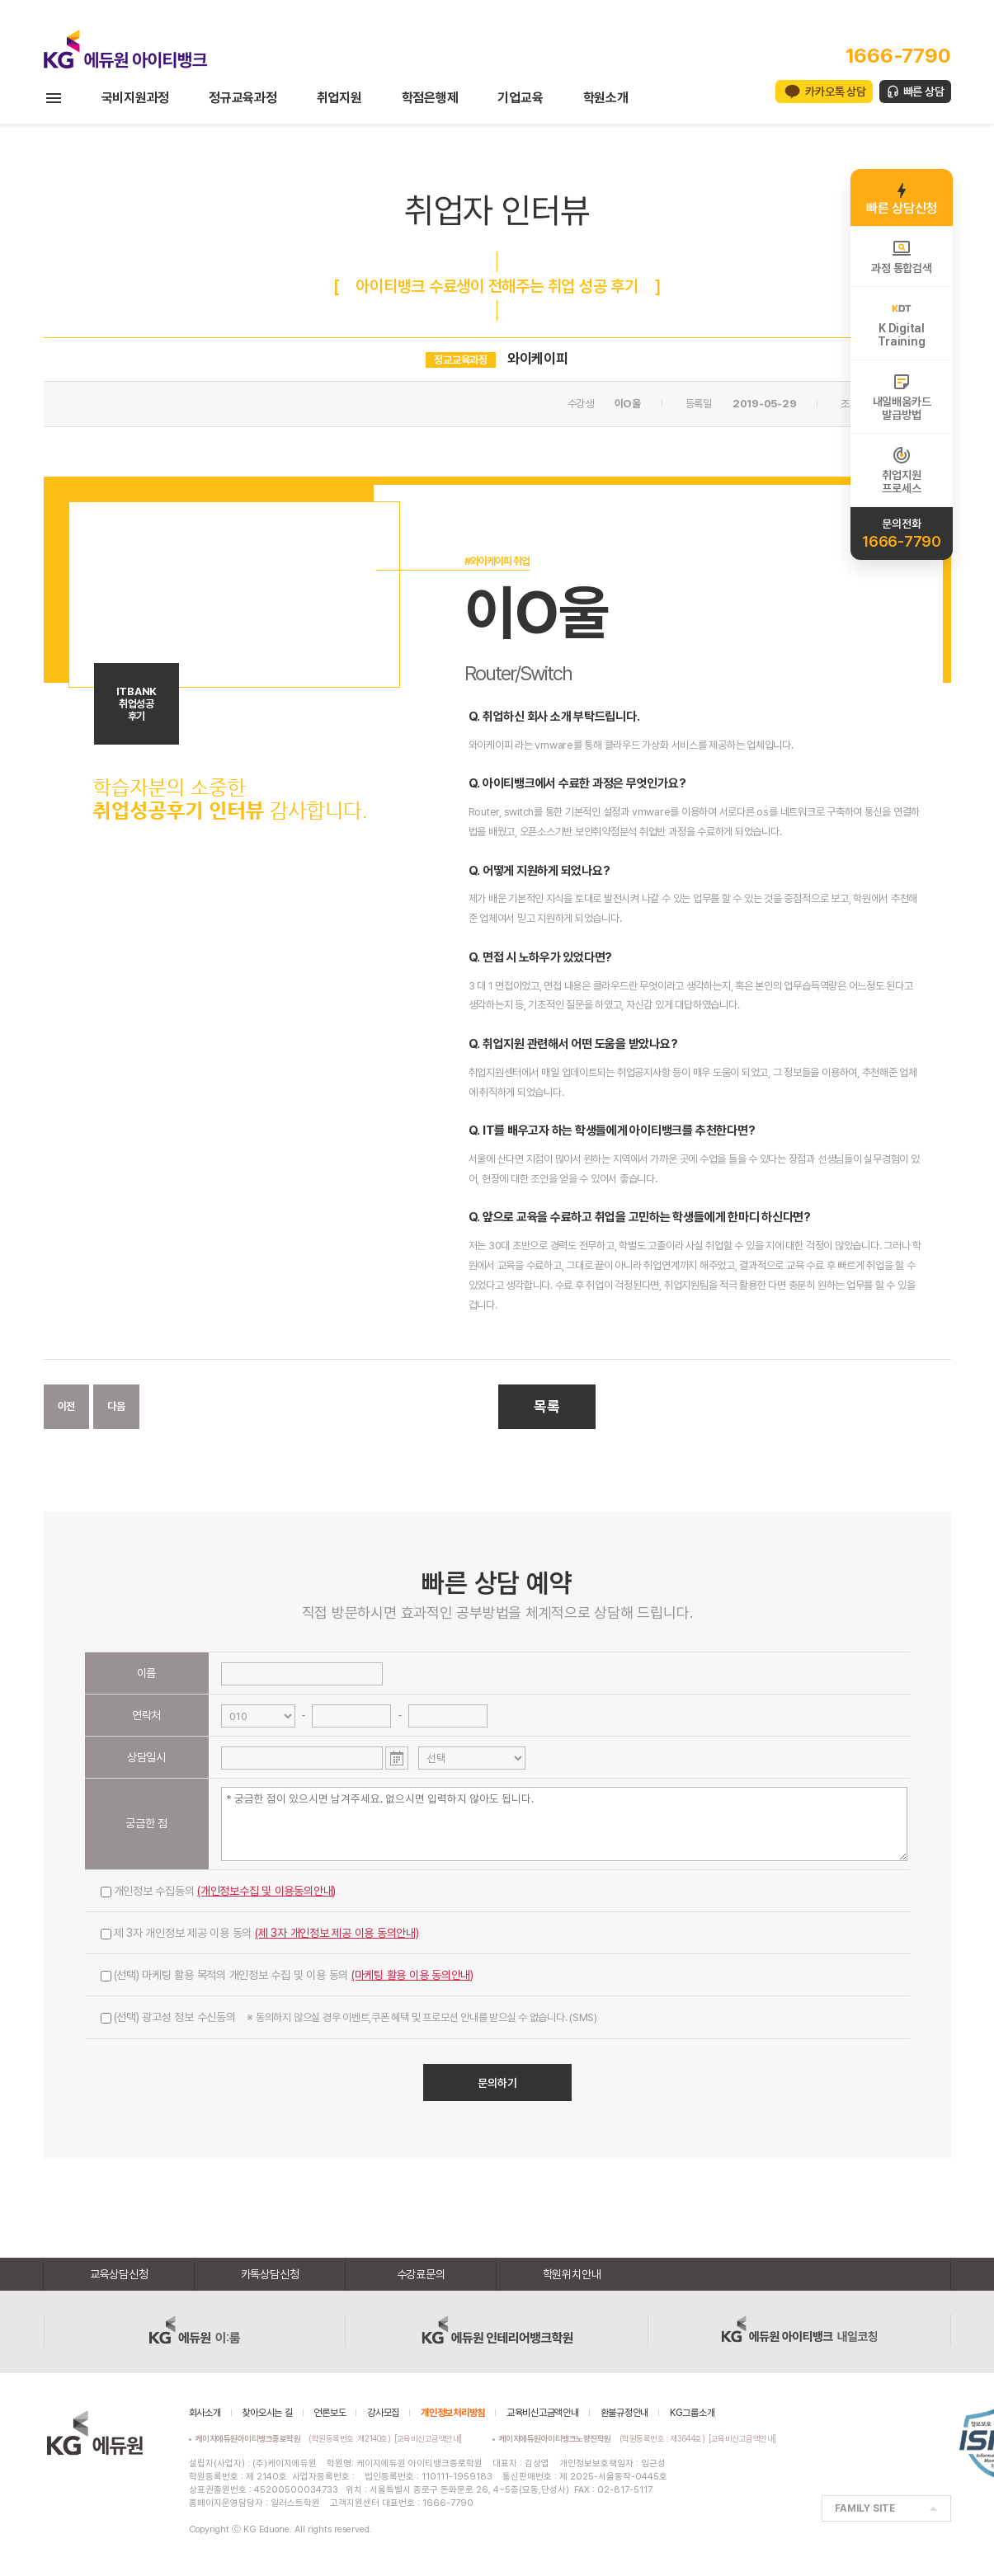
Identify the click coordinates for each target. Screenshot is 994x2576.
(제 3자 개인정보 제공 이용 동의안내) (337, 1932)
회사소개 (205, 2413)
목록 (547, 1406)
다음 (116, 1406)
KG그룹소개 (692, 2413)
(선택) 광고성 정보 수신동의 (349, 2017)
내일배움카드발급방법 (902, 396)
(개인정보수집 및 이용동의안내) (266, 1890)
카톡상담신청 (270, 2274)
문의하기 (497, 2082)
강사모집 (383, 2413)
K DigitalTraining (901, 323)
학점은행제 (430, 98)
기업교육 (520, 98)
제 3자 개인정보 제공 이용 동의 (260, 1932)
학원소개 (606, 98)
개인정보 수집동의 (219, 1890)
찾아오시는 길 (267, 2413)
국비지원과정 (135, 98)
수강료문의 (421, 2274)
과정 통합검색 (901, 256)
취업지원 (339, 98)
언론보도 (329, 2413)
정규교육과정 (243, 98)
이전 (67, 1406)
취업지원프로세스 (901, 470)
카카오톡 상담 (835, 91)
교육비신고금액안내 (542, 2413)
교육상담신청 (119, 2274)
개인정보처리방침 (453, 2413)
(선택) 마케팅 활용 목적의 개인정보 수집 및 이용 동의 (287, 1974)
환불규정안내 (625, 2413)
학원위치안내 (572, 2274)
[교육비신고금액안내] (428, 2438)
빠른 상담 (924, 91)
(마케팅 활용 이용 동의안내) (412, 1974)
